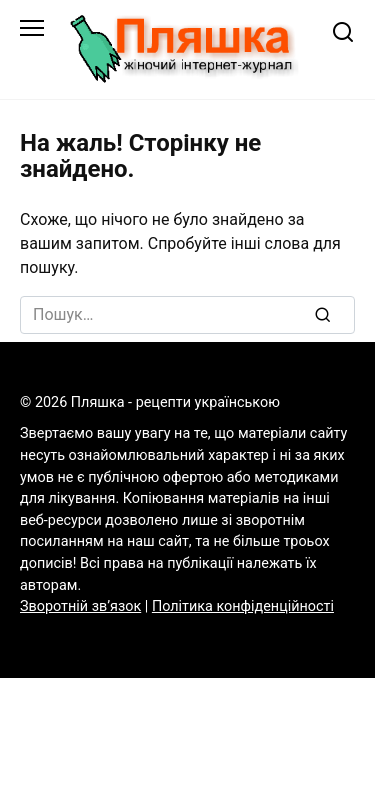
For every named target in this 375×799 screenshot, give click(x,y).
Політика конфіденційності (243, 606)
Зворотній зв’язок (80, 606)
